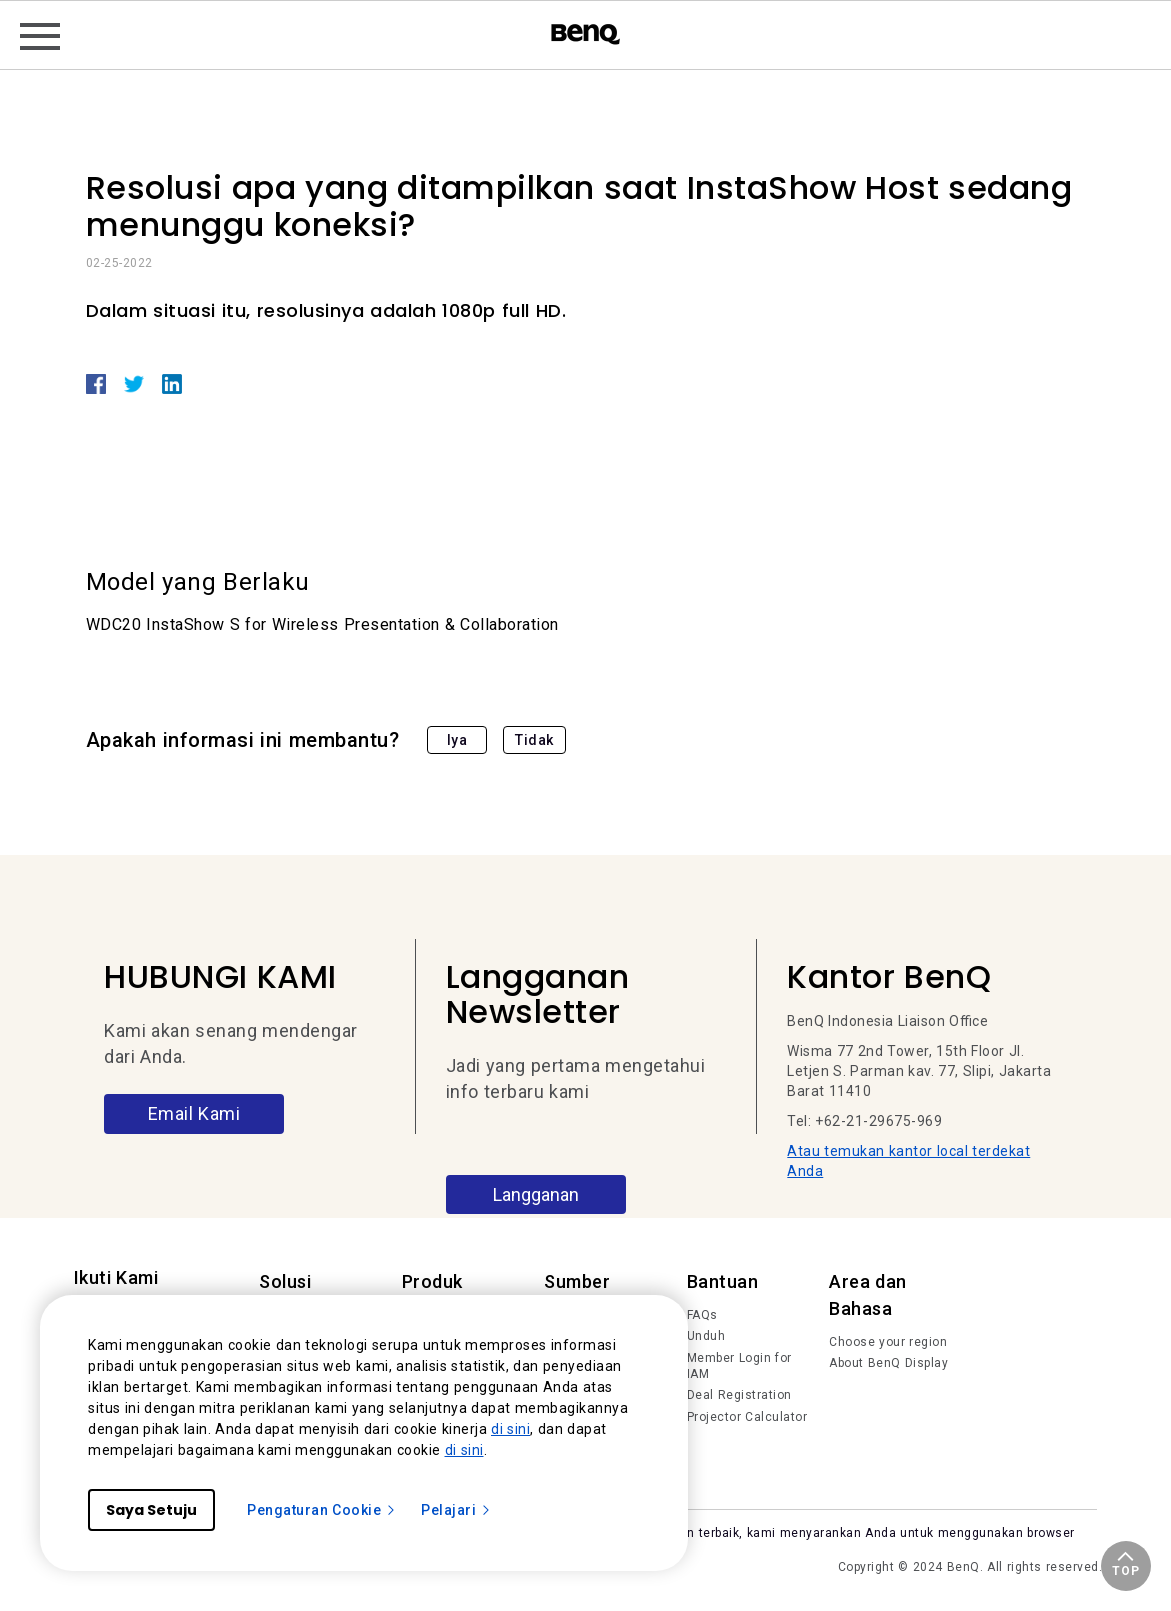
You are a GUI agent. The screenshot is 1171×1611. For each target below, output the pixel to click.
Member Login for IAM (739, 1366)
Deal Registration (739, 1395)
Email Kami (194, 1113)
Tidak (534, 740)
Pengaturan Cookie (322, 1510)
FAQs (702, 1315)
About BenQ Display (888, 1363)
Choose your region (888, 1342)
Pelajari (456, 1510)
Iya (457, 740)
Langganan (536, 1194)
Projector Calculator (747, 1417)
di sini (510, 1429)
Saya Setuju (151, 1510)
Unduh (706, 1336)
